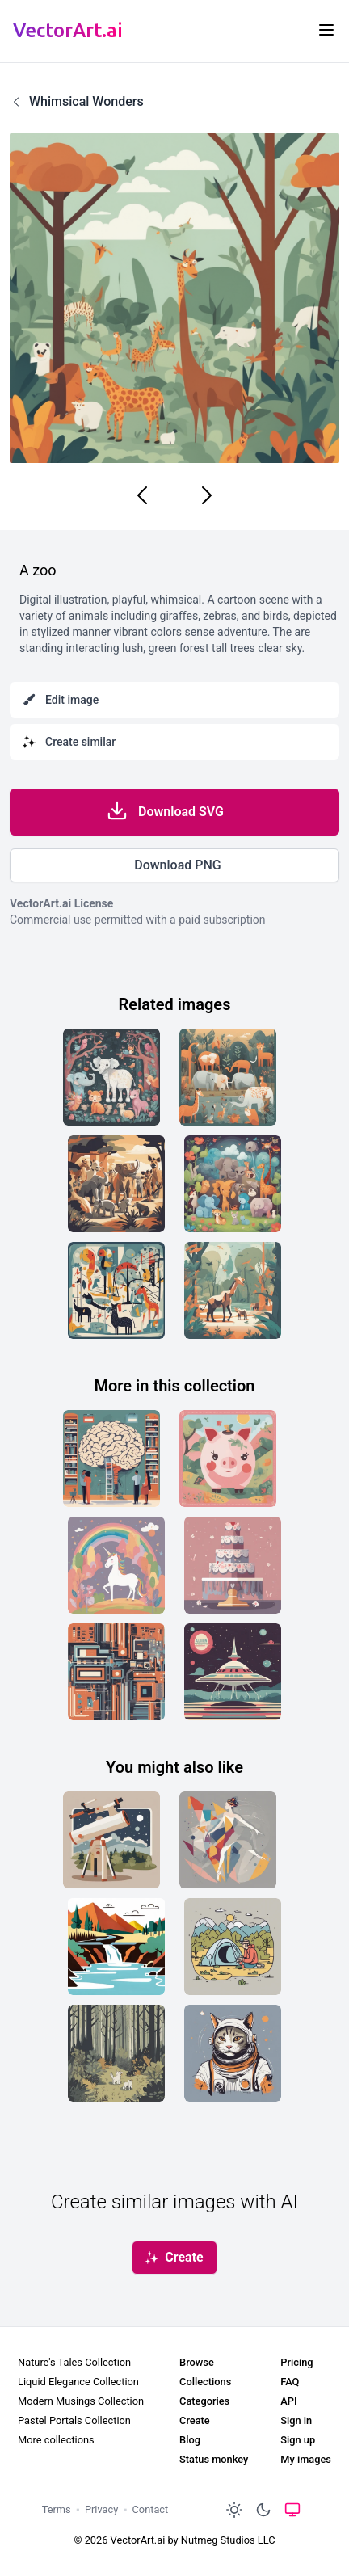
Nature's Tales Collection (74, 2362)
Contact (150, 2509)
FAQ (289, 2382)
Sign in (296, 2420)
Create (194, 2420)
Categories (204, 2401)
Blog (189, 2440)
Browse (196, 2362)
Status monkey (213, 2459)
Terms (56, 2509)
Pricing (296, 2362)
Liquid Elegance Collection (78, 2382)
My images (305, 2459)
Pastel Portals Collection (74, 2420)
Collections (205, 2382)
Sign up (297, 2440)
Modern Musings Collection (81, 2401)
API (288, 2401)
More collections (56, 2440)
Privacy (101, 2509)
